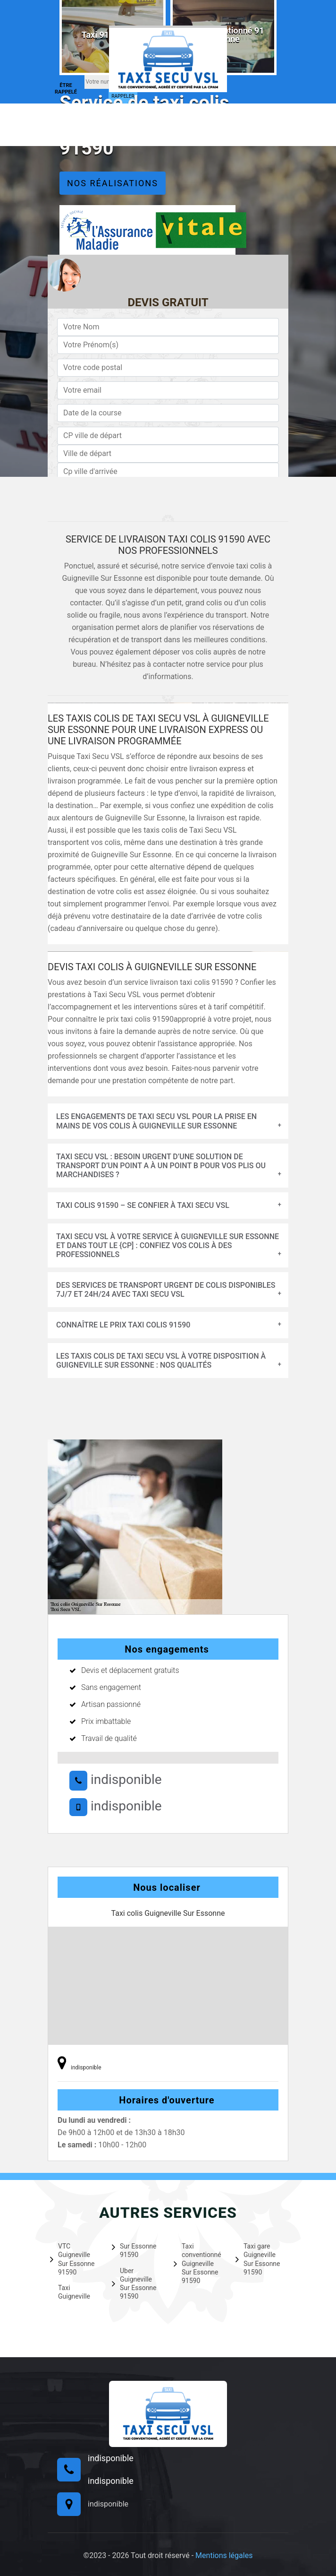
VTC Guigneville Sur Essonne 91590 (72, 2259)
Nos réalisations (112, 183)
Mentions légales (223, 2555)
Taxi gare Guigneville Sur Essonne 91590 (257, 2259)
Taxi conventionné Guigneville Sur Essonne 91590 (197, 2263)
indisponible (115, 1779)
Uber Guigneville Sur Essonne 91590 (134, 2283)
